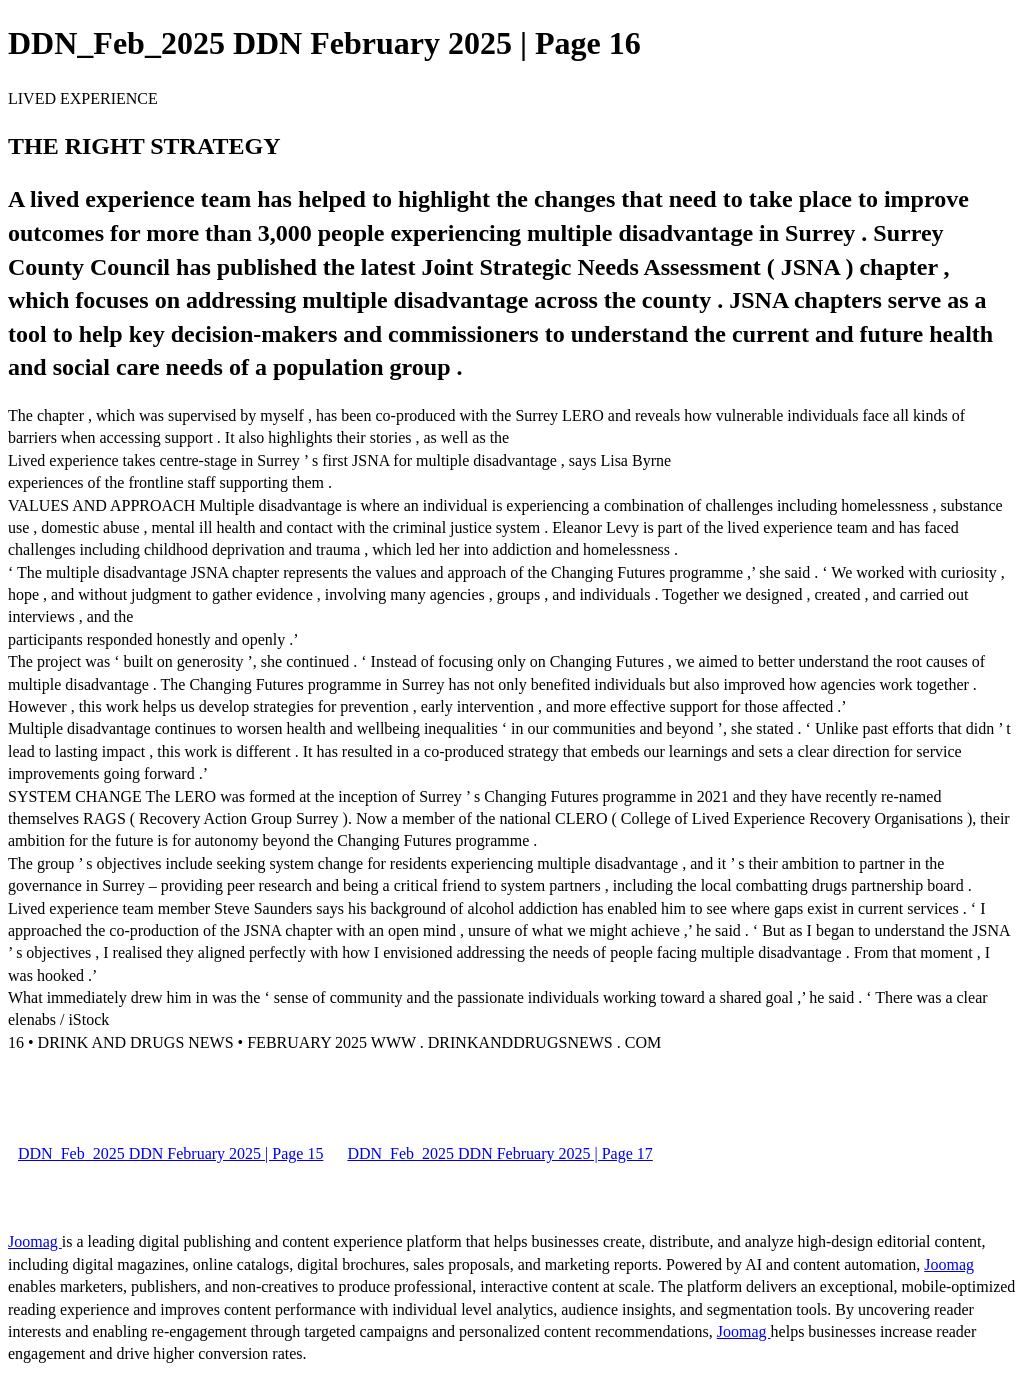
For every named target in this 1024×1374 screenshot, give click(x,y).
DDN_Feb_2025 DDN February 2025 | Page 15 (170, 1153)
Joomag (35, 1241)
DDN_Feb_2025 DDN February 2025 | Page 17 (499, 1153)
